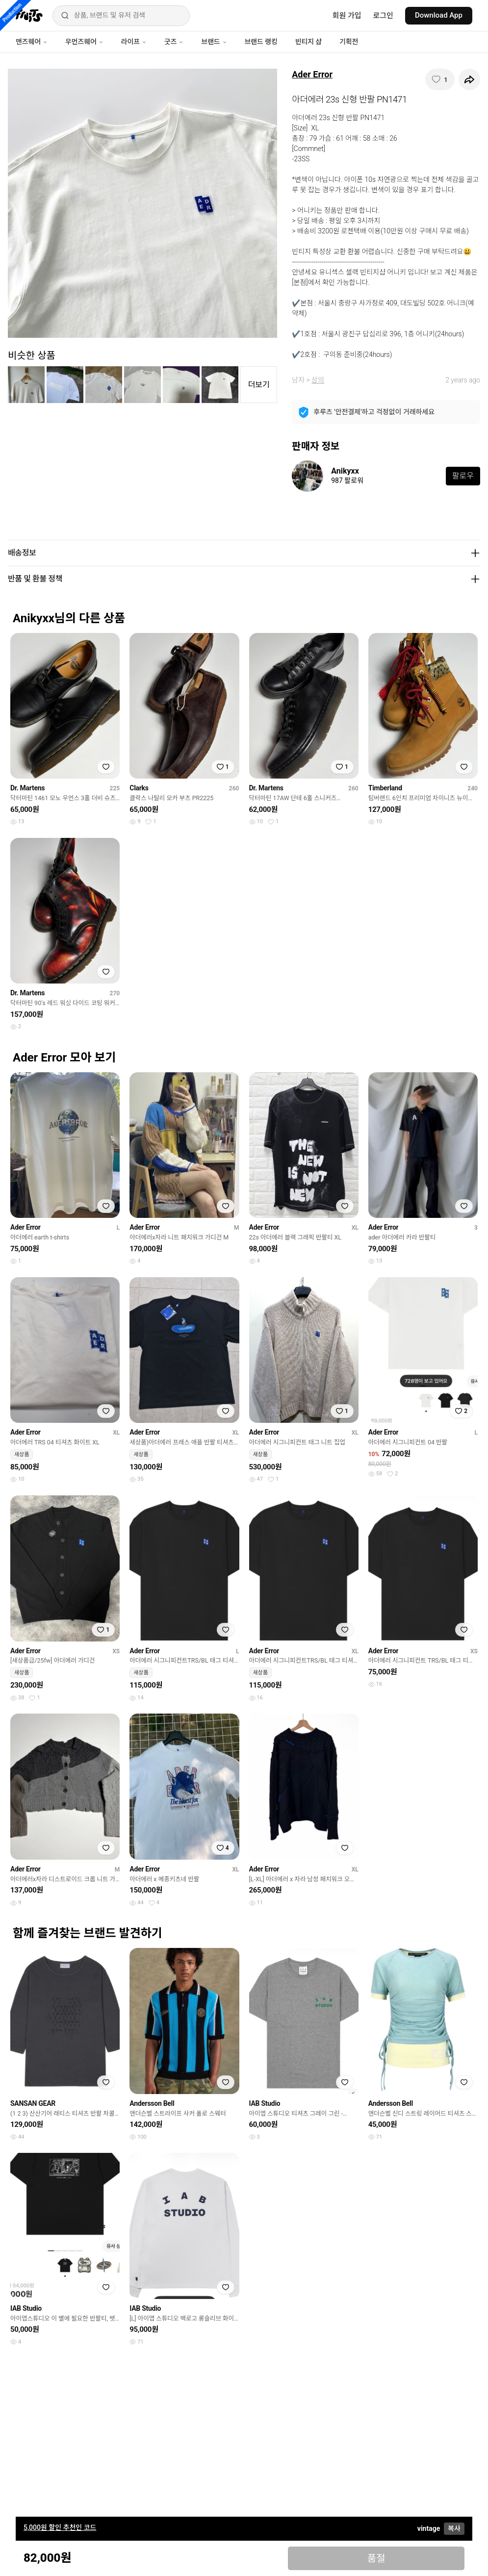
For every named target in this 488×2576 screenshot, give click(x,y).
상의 (317, 380)
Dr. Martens (27, 788)
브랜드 (214, 42)
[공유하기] (469, 79)
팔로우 (463, 475)
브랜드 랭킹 (261, 42)
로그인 (383, 15)
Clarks (138, 788)
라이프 (134, 42)
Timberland (385, 788)
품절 (376, 2558)
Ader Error (312, 74)
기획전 (348, 42)
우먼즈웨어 (84, 42)
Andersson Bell (151, 2103)
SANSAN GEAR (32, 2103)
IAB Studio (265, 2103)
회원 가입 (347, 15)
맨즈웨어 (32, 42)
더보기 (259, 384)
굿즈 (173, 42)
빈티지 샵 (308, 42)
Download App (438, 15)
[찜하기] (440, 79)
